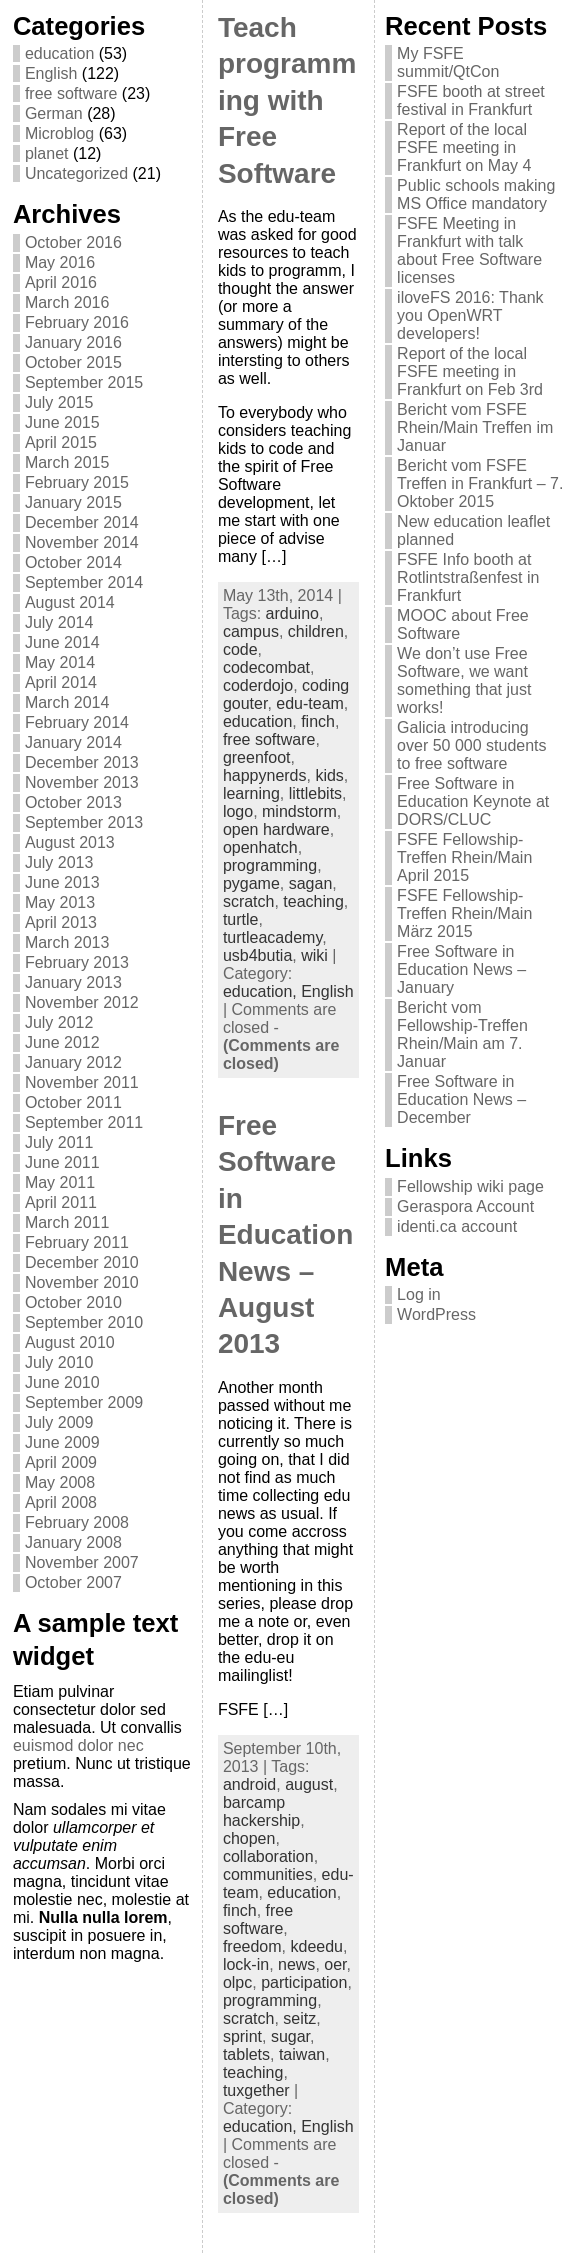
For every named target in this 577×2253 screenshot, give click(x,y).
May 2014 (60, 662)
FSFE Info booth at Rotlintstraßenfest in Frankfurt (468, 577)
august (309, 1784)
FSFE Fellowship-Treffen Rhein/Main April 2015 (464, 857)
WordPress (436, 1314)
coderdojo (258, 685)
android (249, 1784)
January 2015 (73, 502)
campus (251, 631)
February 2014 (77, 722)
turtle (241, 919)
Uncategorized (76, 173)
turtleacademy (272, 937)
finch (318, 721)
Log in (419, 1294)
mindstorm (299, 811)
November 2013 (82, 782)
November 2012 (82, 1002)
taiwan (302, 2054)
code (240, 649)
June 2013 (62, 882)
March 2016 (67, 302)
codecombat (266, 667)
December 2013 (82, 762)
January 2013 (73, 982)
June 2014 (62, 642)
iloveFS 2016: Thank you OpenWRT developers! (470, 315)
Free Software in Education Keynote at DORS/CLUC (473, 801)
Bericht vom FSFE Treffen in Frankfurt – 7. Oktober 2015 (480, 483)
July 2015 (59, 402)
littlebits (315, 793)
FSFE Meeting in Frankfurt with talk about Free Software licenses (469, 250)
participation (304, 1982)
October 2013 (73, 802)
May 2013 (60, 902)
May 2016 (60, 262)
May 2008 (60, 1482)
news (296, 1964)
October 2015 (73, 362)
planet (47, 153)
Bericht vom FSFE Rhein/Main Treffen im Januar (475, 427)
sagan (311, 883)
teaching (313, 901)
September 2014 (84, 582)
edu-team (310, 703)
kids (329, 775)
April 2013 (61, 922)
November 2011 (82, 1082)
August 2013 (70, 842)
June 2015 (62, 422)
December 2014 (82, 522)
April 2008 (61, 1502)
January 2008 (73, 1542)
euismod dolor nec (78, 1745)
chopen (249, 1838)
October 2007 (73, 1582)
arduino (292, 613)
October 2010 (73, 1302)
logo (238, 811)
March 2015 (67, 462)
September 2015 (84, 382)
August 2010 (70, 1342)
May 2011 (60, 1182)
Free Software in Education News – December (461, 1099)
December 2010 (82, 1262)
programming (270, 865)
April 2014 (61, 682)
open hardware (276, 829)
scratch (249, 901)
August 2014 (70, 602)
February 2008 (77, 1522)
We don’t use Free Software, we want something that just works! (464, 680)
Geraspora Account (465, 1206)
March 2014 (67, 702)
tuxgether (256, 2090)
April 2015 (61, 442)
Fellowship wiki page (470, 1186)
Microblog (59, 133)
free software (71, 93)
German (54, 113)
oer (335, 1964)
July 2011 (59, 1142)
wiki (314, 955)
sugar (290, 2036)
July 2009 (59, 1422)
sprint (242, 2036)
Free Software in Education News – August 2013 (285, 1234)
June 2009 (62, 1442)
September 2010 (84, 1322)
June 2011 (62, 1162)
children (316, 631)
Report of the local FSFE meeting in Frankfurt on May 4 (464, 147)
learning (251, 793)
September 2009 (84, 1402)
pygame (251, 883)
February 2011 (77, 1242)
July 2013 (59, 862)
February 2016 (77, 322)
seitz (299, 2018)
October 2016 (73, 242)
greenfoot (257, 757)
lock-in (246, 1964)
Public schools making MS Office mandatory (476, 194)
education (59, 53)
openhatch (260, 847)
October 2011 (73, 1102)
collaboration (268, 1856)
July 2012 (59, 1022)
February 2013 (77, 962)
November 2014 (82, 542)
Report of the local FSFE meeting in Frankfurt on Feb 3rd (470, 371)
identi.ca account (457, 1226)
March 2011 (67, 1222)
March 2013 (67, 942)
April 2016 (61, 282)
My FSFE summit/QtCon (448, 62)
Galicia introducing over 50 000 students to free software (471, 745)
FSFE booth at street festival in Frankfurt (471, 100)
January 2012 (73, 1062)
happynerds (265, 775)
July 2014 (59, 622)
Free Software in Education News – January (461, 969)
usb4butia (257, 955)
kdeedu (316, 1946)
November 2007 (82, 1562)
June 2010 (62, 1382)
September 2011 (84, 1122)
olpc (237, 1982)
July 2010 (59, 1362)
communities (268, 1874)
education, (262, 991)
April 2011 (61, 1202)
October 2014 (73, 562)
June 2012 (62, 1042)
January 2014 (73, 742)
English (51, 73)
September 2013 (84, 822)
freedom (252, 1946)
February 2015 (77, 482)
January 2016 (73, 342)
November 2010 (82, 1282)
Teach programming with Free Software (287, 100)
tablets (246, 2054)
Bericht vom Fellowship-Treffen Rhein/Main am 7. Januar (462, 1034)
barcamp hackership (261, 1811)
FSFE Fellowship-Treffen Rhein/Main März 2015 (464, 913)
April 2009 (61, 1462)
